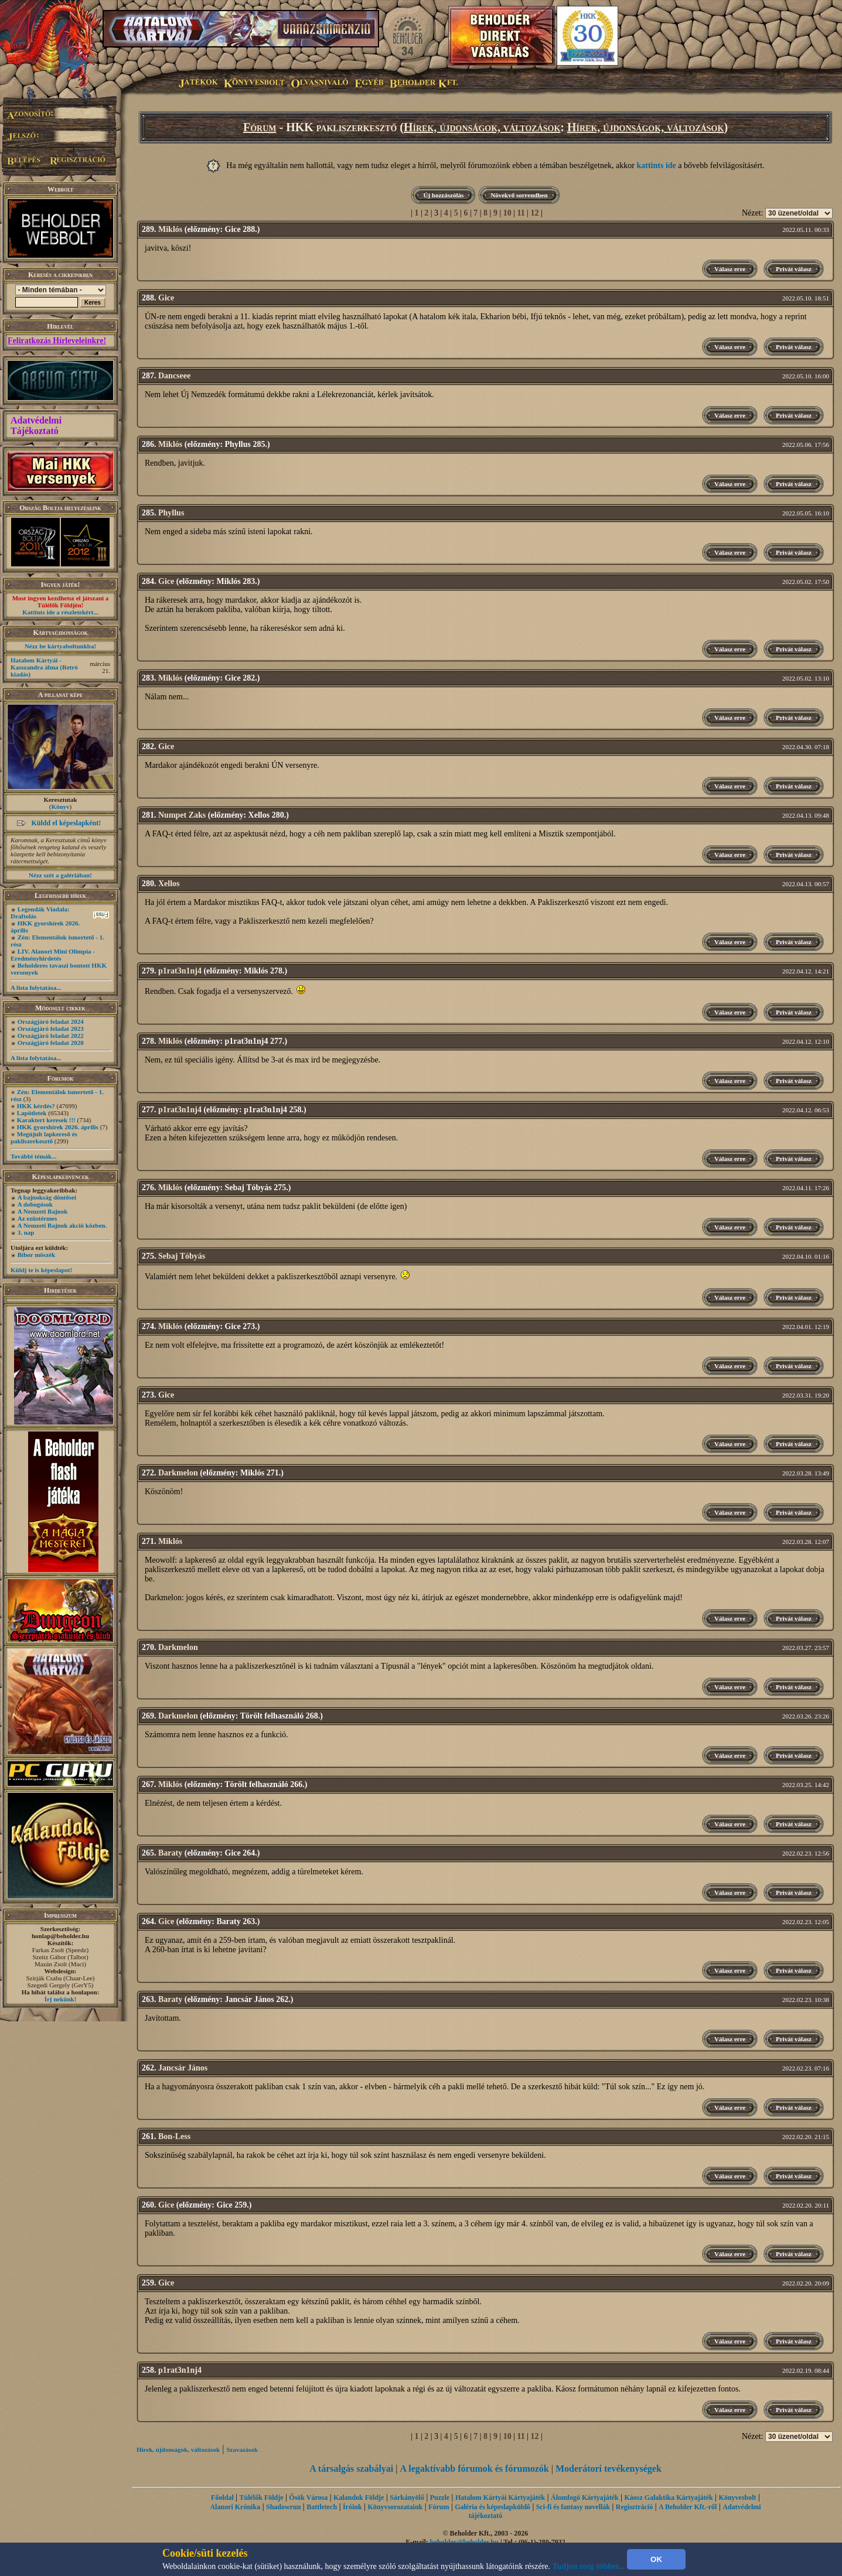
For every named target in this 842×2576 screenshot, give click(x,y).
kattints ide (656, 165)
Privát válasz (794, 268)
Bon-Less (174, 2136)
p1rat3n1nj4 (180, 970)
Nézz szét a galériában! (60, 875)
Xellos (169, 883)
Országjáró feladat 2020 (51, 1042)
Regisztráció (634, 2507)
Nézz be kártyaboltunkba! (60, 646)
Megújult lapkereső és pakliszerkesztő (44, 1137)
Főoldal (222, 2497)
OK (656, 2559)
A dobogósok (35, 1204)
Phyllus (171, 512)
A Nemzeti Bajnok (43, 1211)
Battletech (321, 2507)
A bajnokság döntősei (47, 1197)
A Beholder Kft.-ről (688, 2507)
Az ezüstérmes (37, 1218)
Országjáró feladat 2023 (51, 1028)
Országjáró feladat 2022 (51, 1035)
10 (507, 213)
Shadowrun (283, 2507)
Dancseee (174, 375)
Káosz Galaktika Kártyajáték (668, 2497)
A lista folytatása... (36, 987)
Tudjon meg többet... (589, 2566)
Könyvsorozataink (394, 2507)
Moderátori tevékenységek (608, 2468)
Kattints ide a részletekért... (60, 612)
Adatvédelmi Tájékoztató (36, 425)
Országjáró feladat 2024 (51, 1021)
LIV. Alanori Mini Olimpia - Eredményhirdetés (53, 955)
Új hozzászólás (443, 195)
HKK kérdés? (36, 1105)
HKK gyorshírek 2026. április (57, 1126)
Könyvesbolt (737, 2497)
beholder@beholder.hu (464, 2542)
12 (535, 213)
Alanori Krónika (235, 2507)
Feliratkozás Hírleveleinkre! (57, 340)
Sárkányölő (407, 2497)
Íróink (352, 2507)
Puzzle (439, 2497)
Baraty (170, 1853)
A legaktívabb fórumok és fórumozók (474, 2468)
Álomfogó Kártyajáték (585, 2497)
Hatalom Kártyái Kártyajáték (500, 2497)
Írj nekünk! (61, 1999)
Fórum (260, 127)
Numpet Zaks (182, 815)
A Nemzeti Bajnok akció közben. (62, 1225)
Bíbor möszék (36, 1254)
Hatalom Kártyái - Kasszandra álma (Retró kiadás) (44, 667)
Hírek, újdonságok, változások (482, 127)
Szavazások (242, 2449)
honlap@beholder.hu (60, 1935)
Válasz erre (729, 268)
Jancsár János (182, 2067)
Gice (166, 297)
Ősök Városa (308, 2497)
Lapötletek (32, 1112)
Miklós (170, 229)
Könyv (60, 806)
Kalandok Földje (358, 2497)
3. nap (26, 1232)
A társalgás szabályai (351, 2468)
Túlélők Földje (262, 2497)
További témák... (33, 1156)
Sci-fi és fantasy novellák (573, 2507)
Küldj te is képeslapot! (41, 1269)
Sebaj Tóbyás (181, 1256)
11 (521, 213)
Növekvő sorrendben (518, 195)
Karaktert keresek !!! (46, 1119)
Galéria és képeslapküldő (492, 2507)
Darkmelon (178, 1472)
